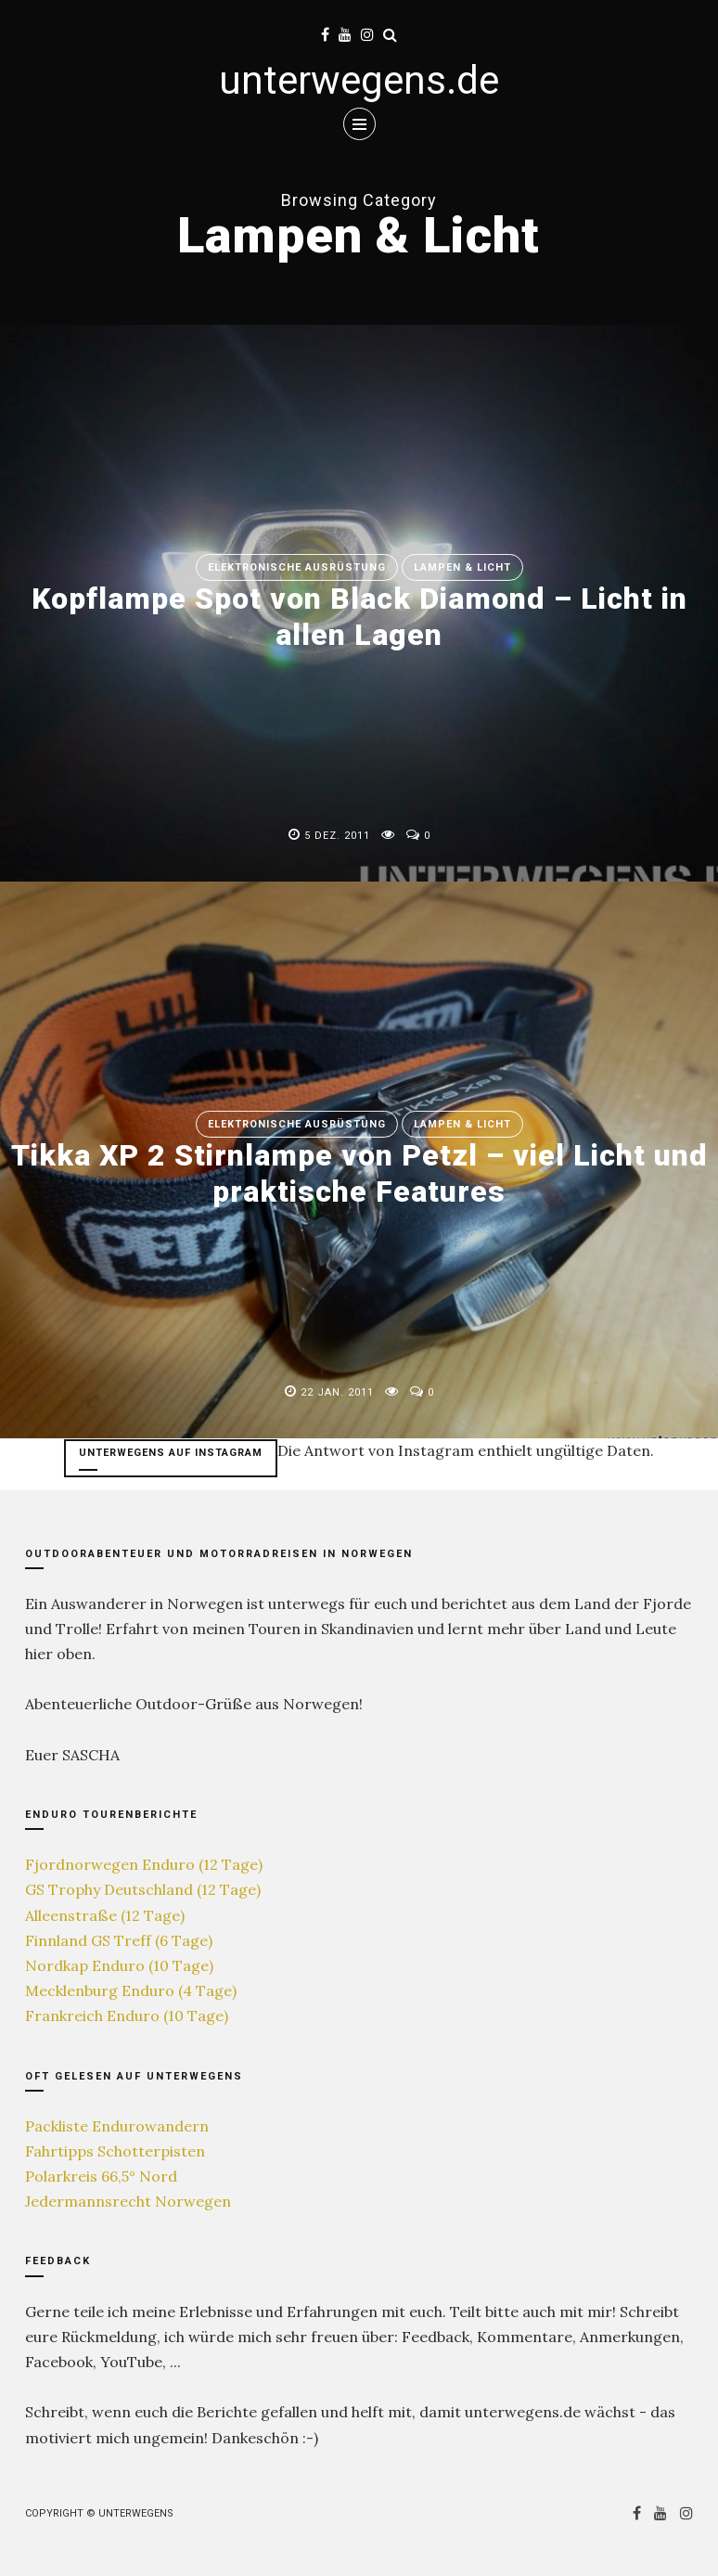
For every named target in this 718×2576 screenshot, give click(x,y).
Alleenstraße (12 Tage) (105, 1915)
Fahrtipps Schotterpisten (115, 2151)
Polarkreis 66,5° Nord (101, 2176)
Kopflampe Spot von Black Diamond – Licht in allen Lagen (359, 616)
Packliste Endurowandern (117, 2126)
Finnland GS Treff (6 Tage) (118, 1940)
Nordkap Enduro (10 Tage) (119, 1965)
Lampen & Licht (462, 567)
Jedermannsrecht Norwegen (128, 2201)
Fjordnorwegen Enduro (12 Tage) (144, 1864)
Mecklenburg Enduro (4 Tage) (131, 1990)
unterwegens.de (359, 80)
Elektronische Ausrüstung (297, 567)
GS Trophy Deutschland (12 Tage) (143, 1889)
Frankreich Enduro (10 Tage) (126, 2015)
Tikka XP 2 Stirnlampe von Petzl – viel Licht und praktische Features (359, 1173)
